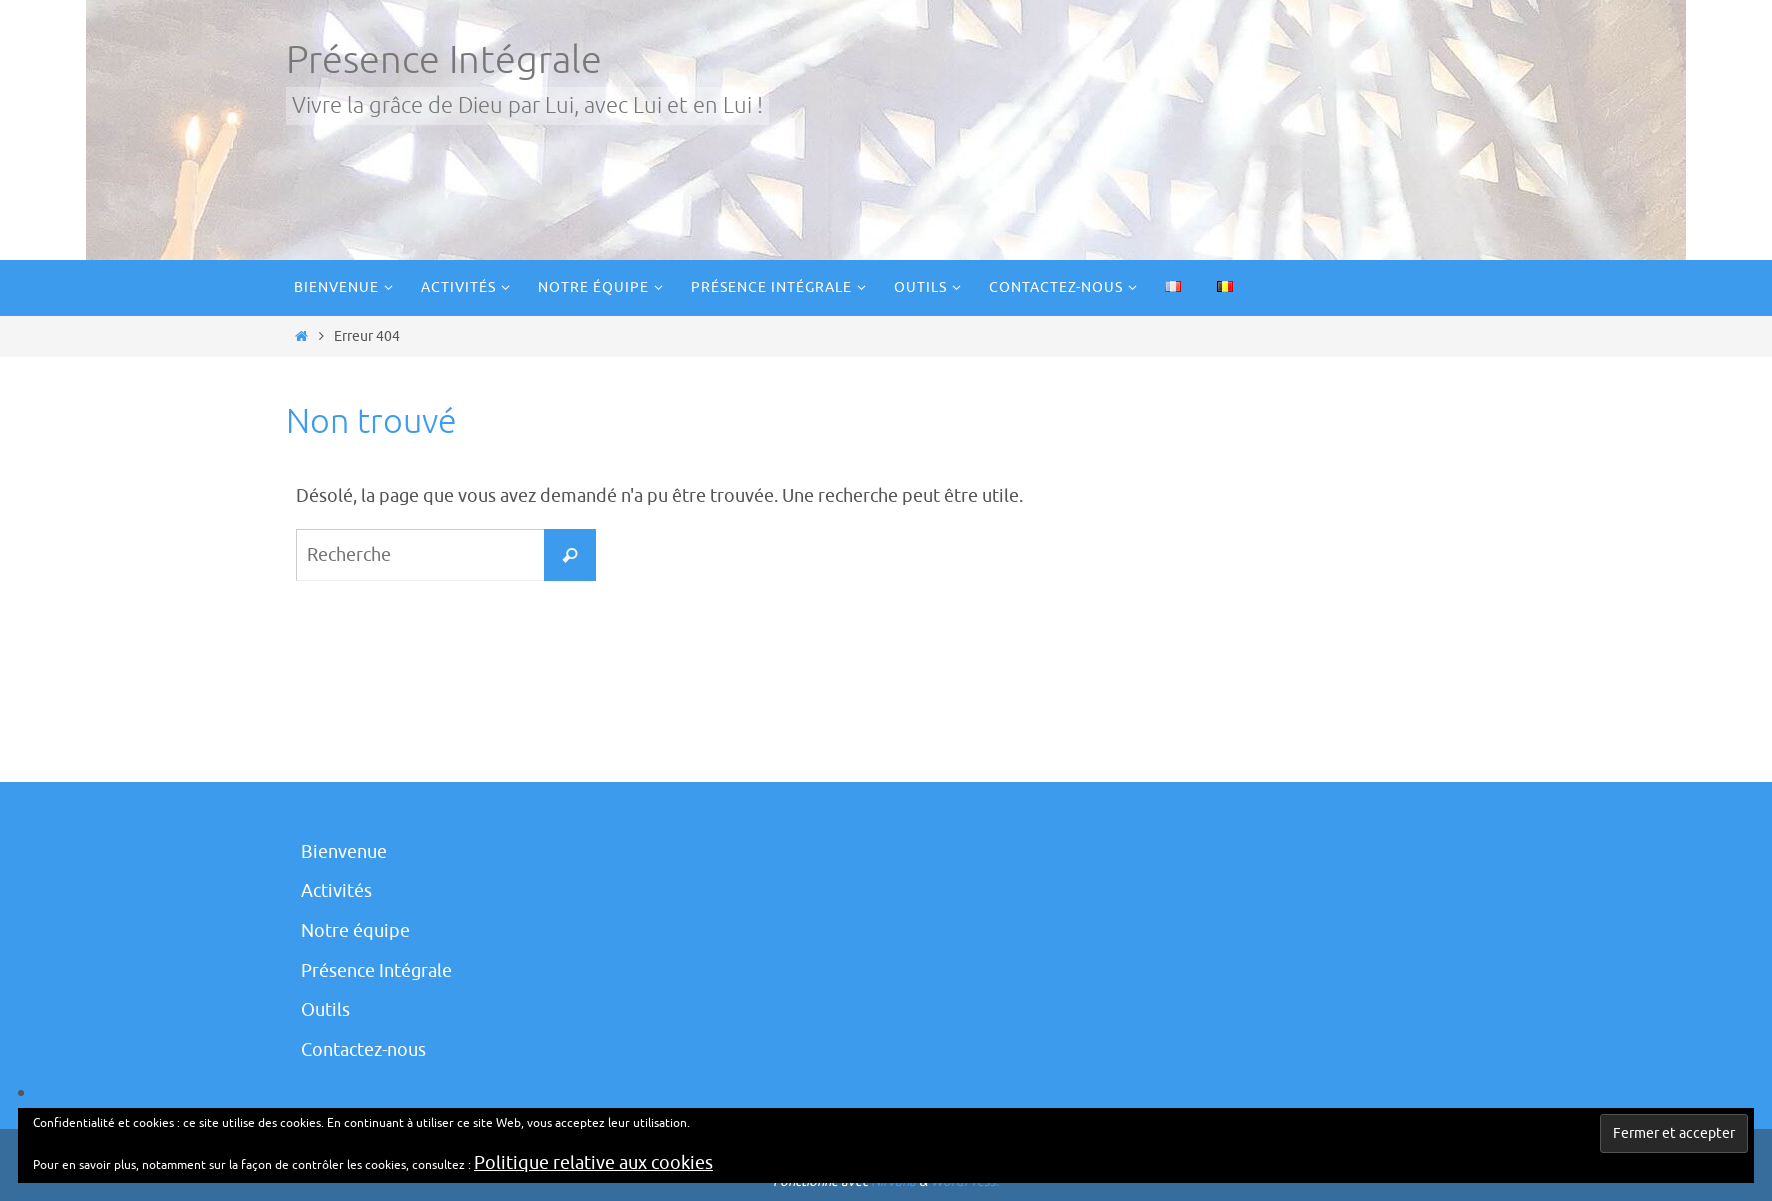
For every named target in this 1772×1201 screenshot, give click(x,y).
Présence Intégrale (444, 60)
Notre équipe (355, 931)
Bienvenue (344, 852)
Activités (336, 891)
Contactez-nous (363, 1050)
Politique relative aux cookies (593, 1163)
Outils (325, 1010)
